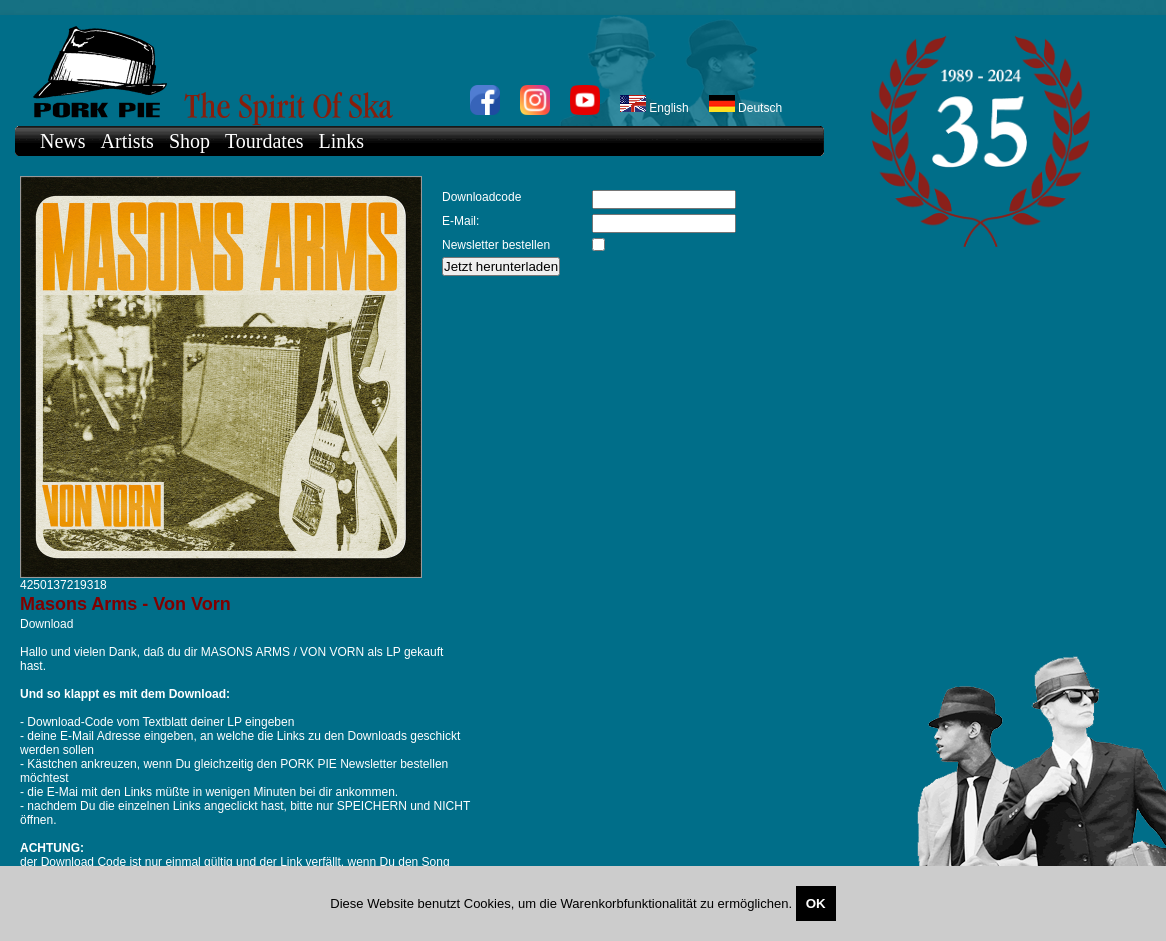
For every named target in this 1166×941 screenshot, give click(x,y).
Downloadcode (481, 197)
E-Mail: (460, 221)
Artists (127, 141)
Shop (189, 141)
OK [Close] (816, 903)
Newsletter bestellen (496, 245)
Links (342, 141)
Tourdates (264, 141)
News (63, 141)
